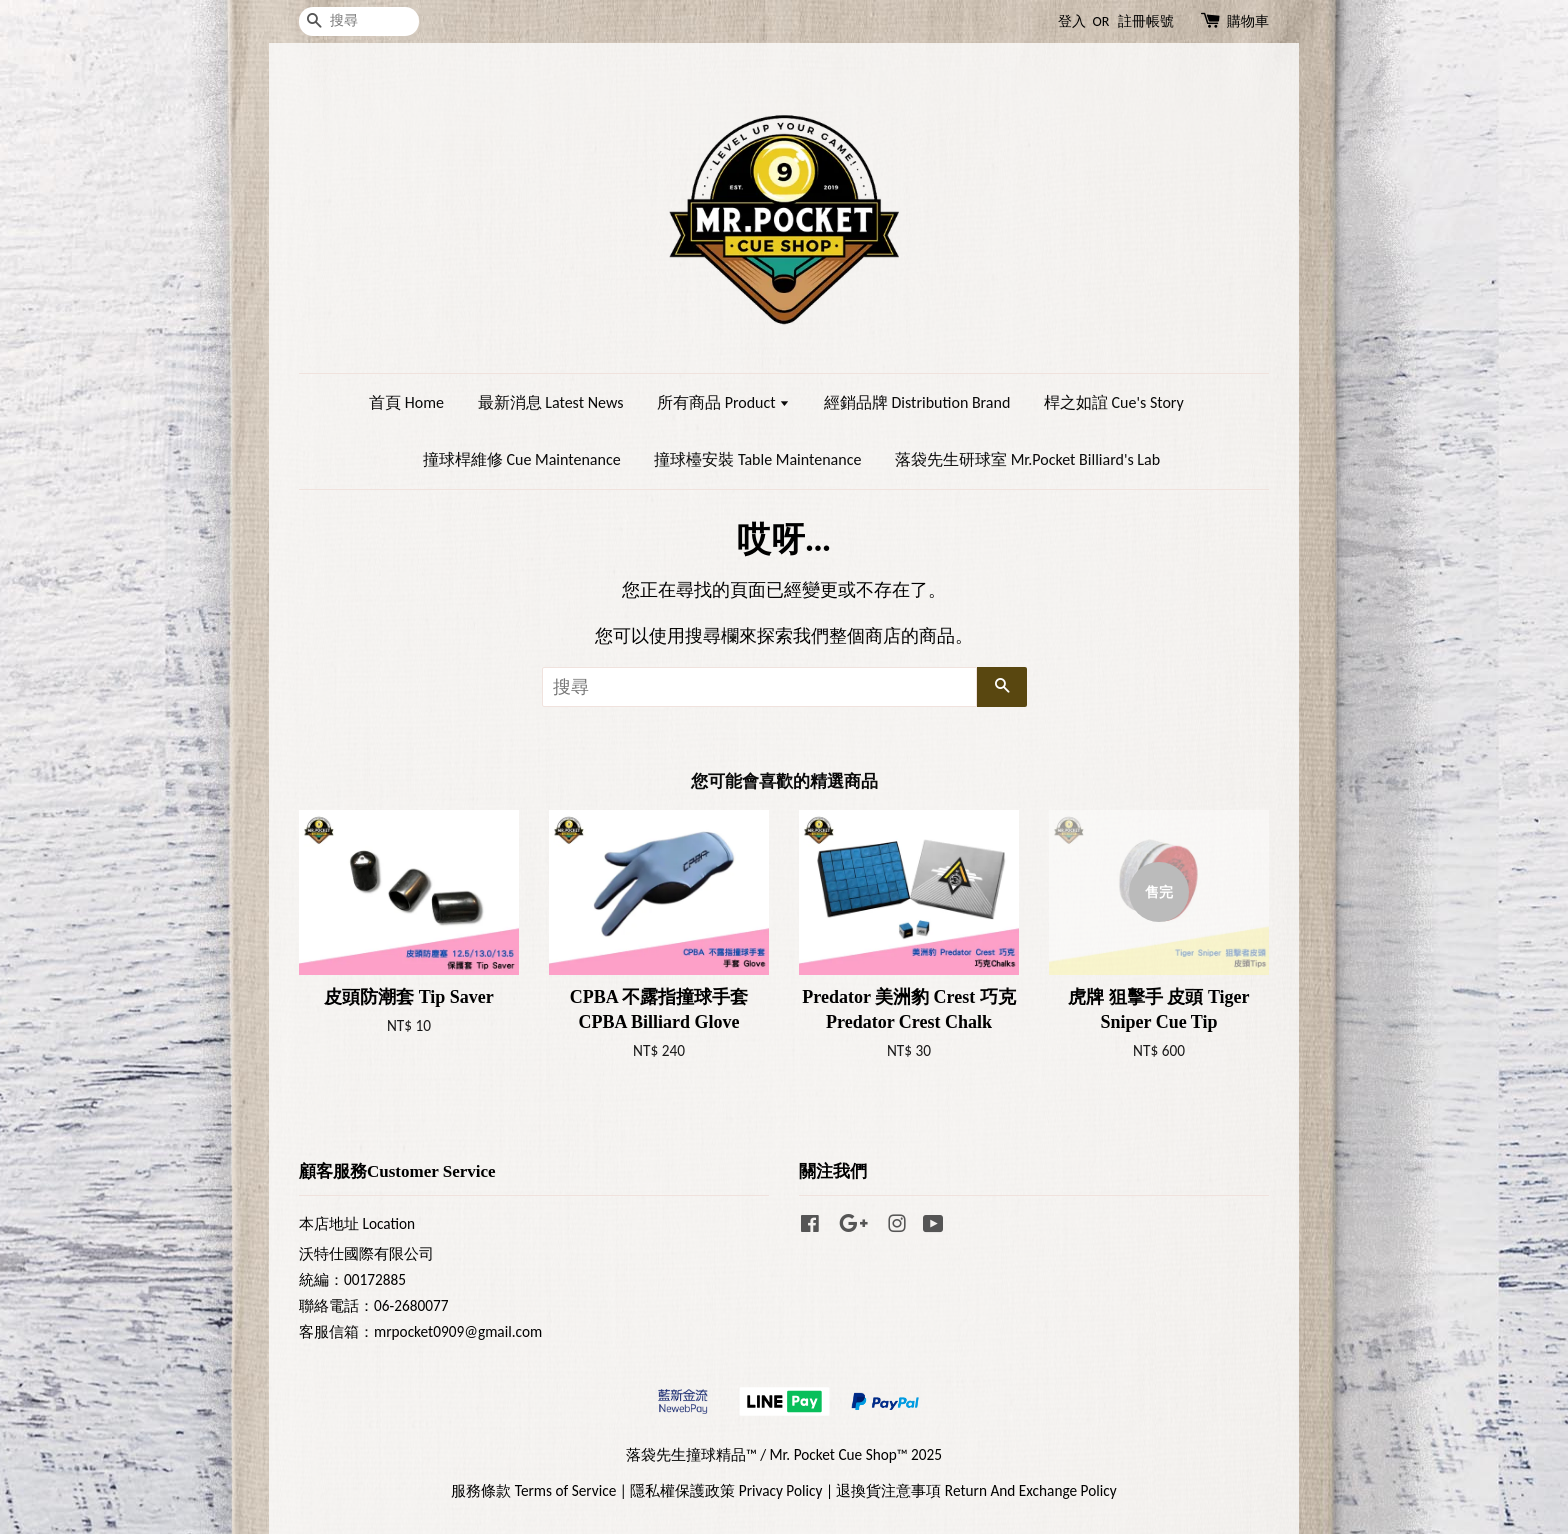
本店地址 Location (357, 1223)
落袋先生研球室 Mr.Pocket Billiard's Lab (1027, 459)
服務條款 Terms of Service (533, 1490)
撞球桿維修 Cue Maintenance (522, 459)
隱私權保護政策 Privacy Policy (726, 1490)
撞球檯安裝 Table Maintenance (757, 459)
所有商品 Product (723, 402)
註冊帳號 (1146, 21)
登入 (1072, 21)
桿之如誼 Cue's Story (1114, 402)
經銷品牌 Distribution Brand (917, 402)
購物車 (1248, 21)
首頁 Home (406, 402)
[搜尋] (359, 21)
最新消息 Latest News (551, 402)
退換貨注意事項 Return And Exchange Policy (976, 1490)
